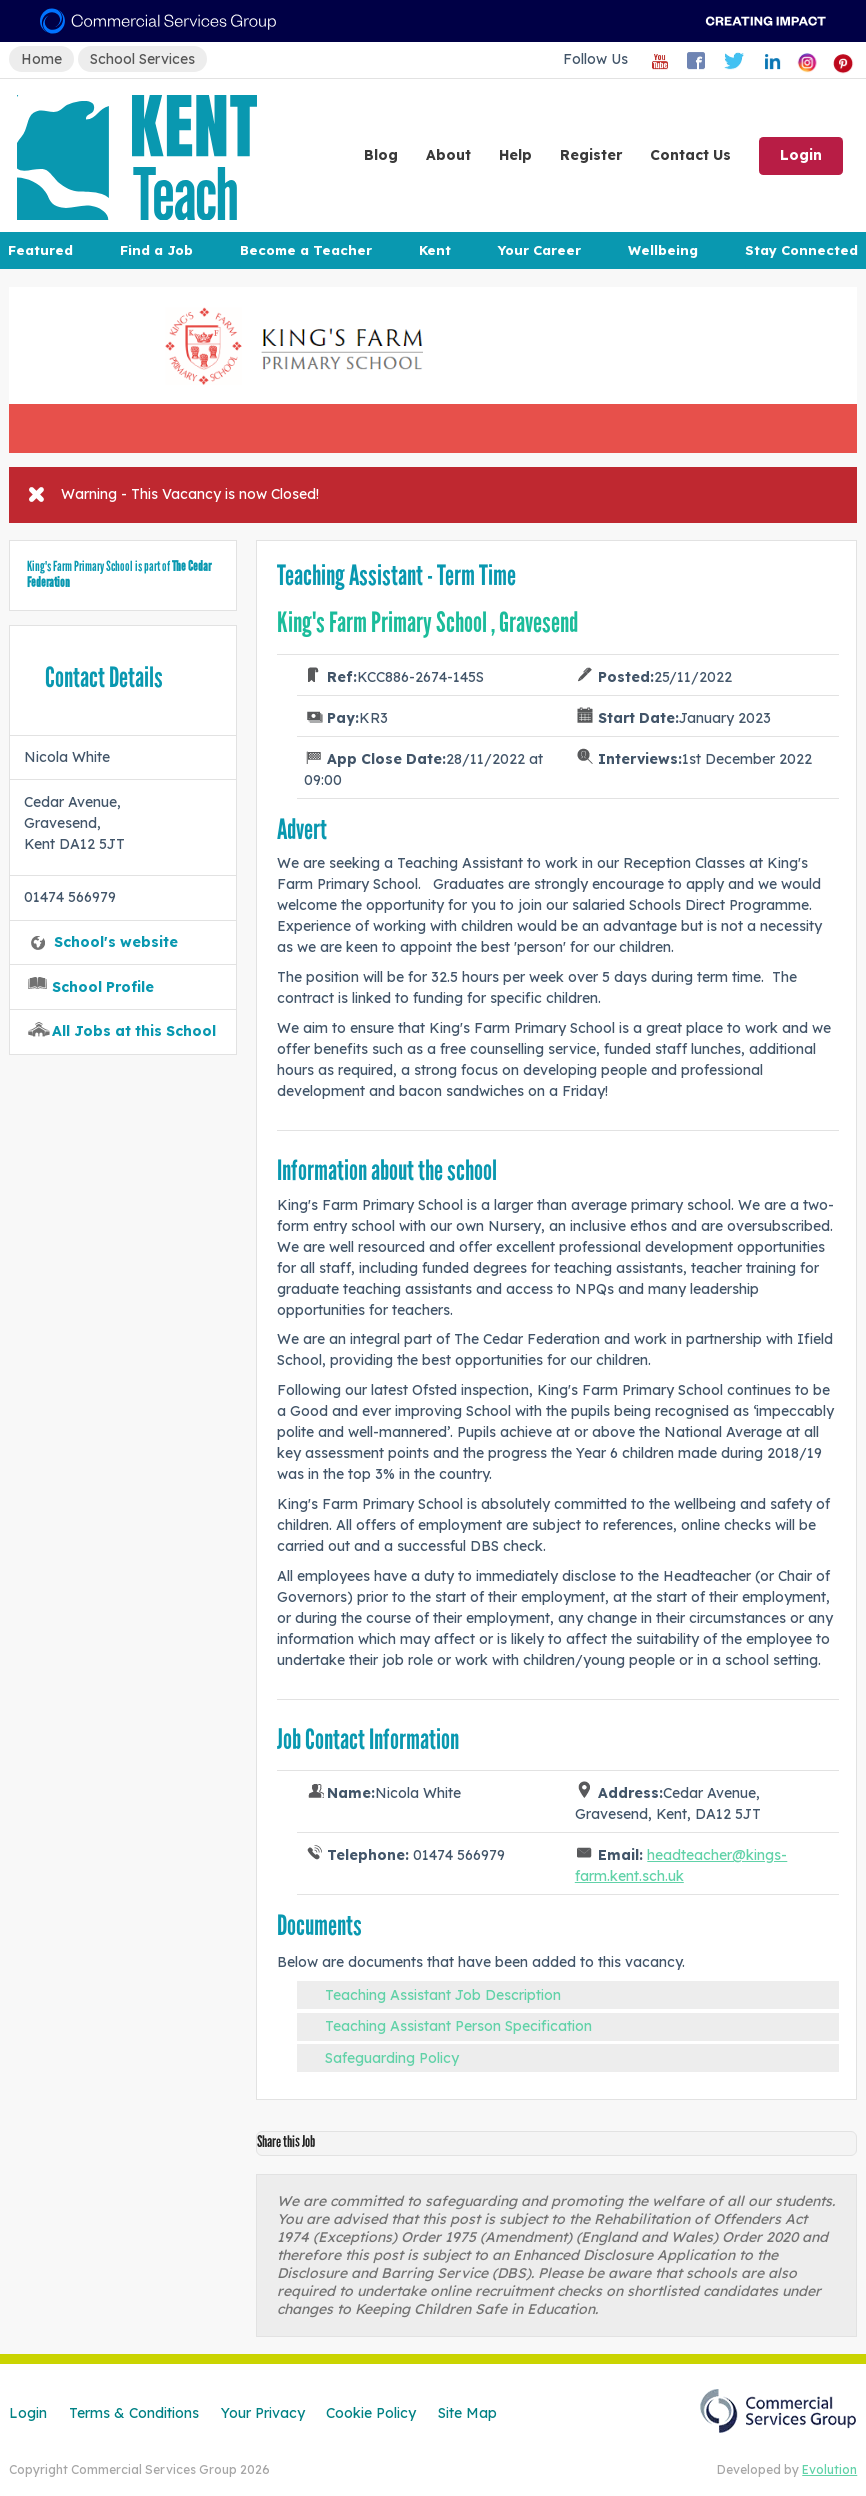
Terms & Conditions (134, 2413)
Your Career (539, 250)
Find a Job (156, 250)
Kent (435, 250)
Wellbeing (663, 250)
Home (41, 59)
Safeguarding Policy (392, 2058)
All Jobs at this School (134, 1031)
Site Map (467, 2413)
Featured (40, 250)
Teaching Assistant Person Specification (458, 2026)
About (448, 155)
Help (515, 155)
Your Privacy (263, 2413)
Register (591, 155)
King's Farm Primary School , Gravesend (427, 622)
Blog (381, 155)
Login (801, 155)
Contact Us (690, 155)
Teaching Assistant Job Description (443, 1995)
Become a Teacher (306, 250)
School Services (142, 59)
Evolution (829, 2469)
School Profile (103, 987)
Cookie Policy (371, 2413)
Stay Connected (801, 250)
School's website (116, 942)
